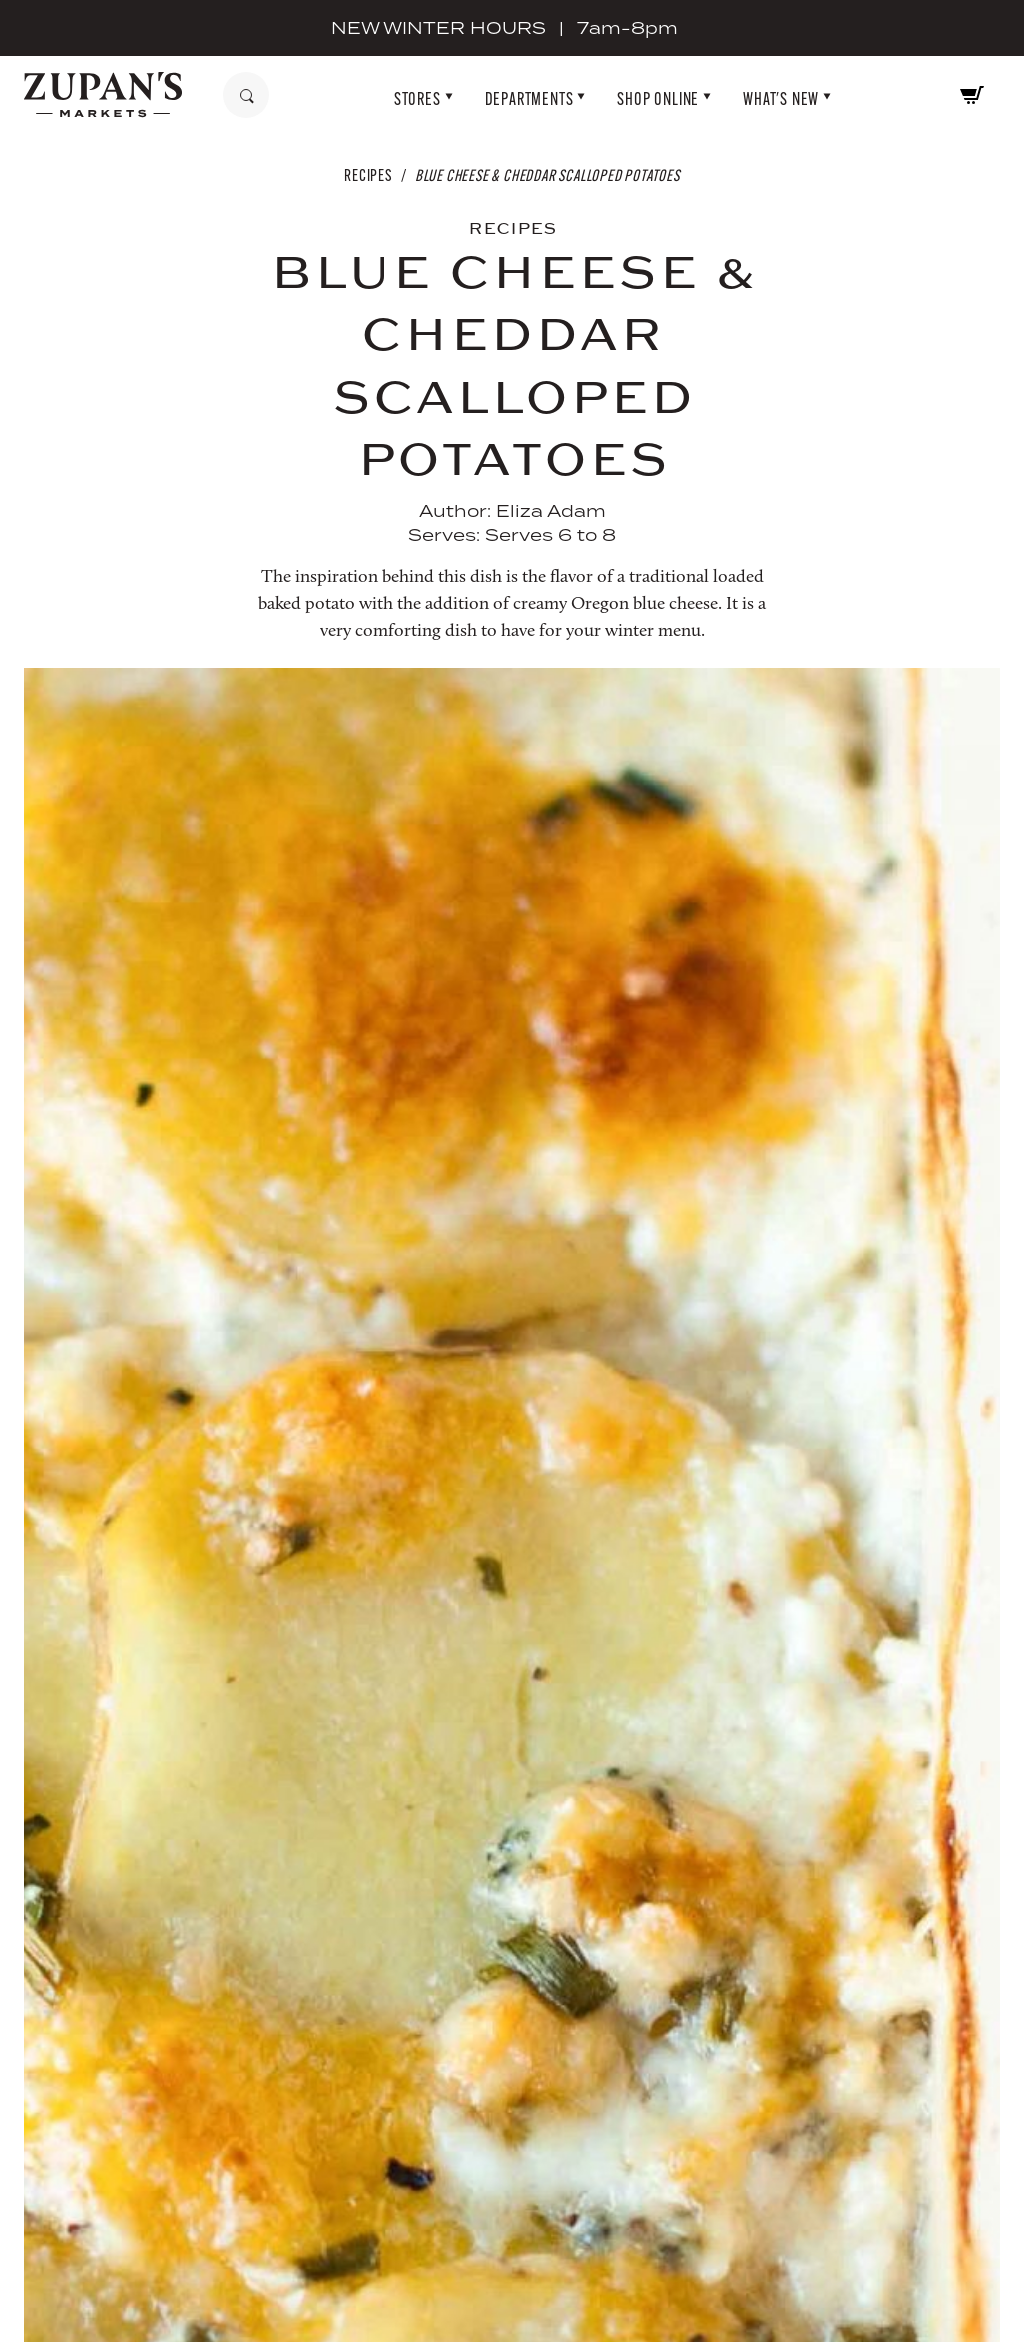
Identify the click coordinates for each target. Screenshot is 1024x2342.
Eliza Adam (551, 511)
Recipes (368, 175)
